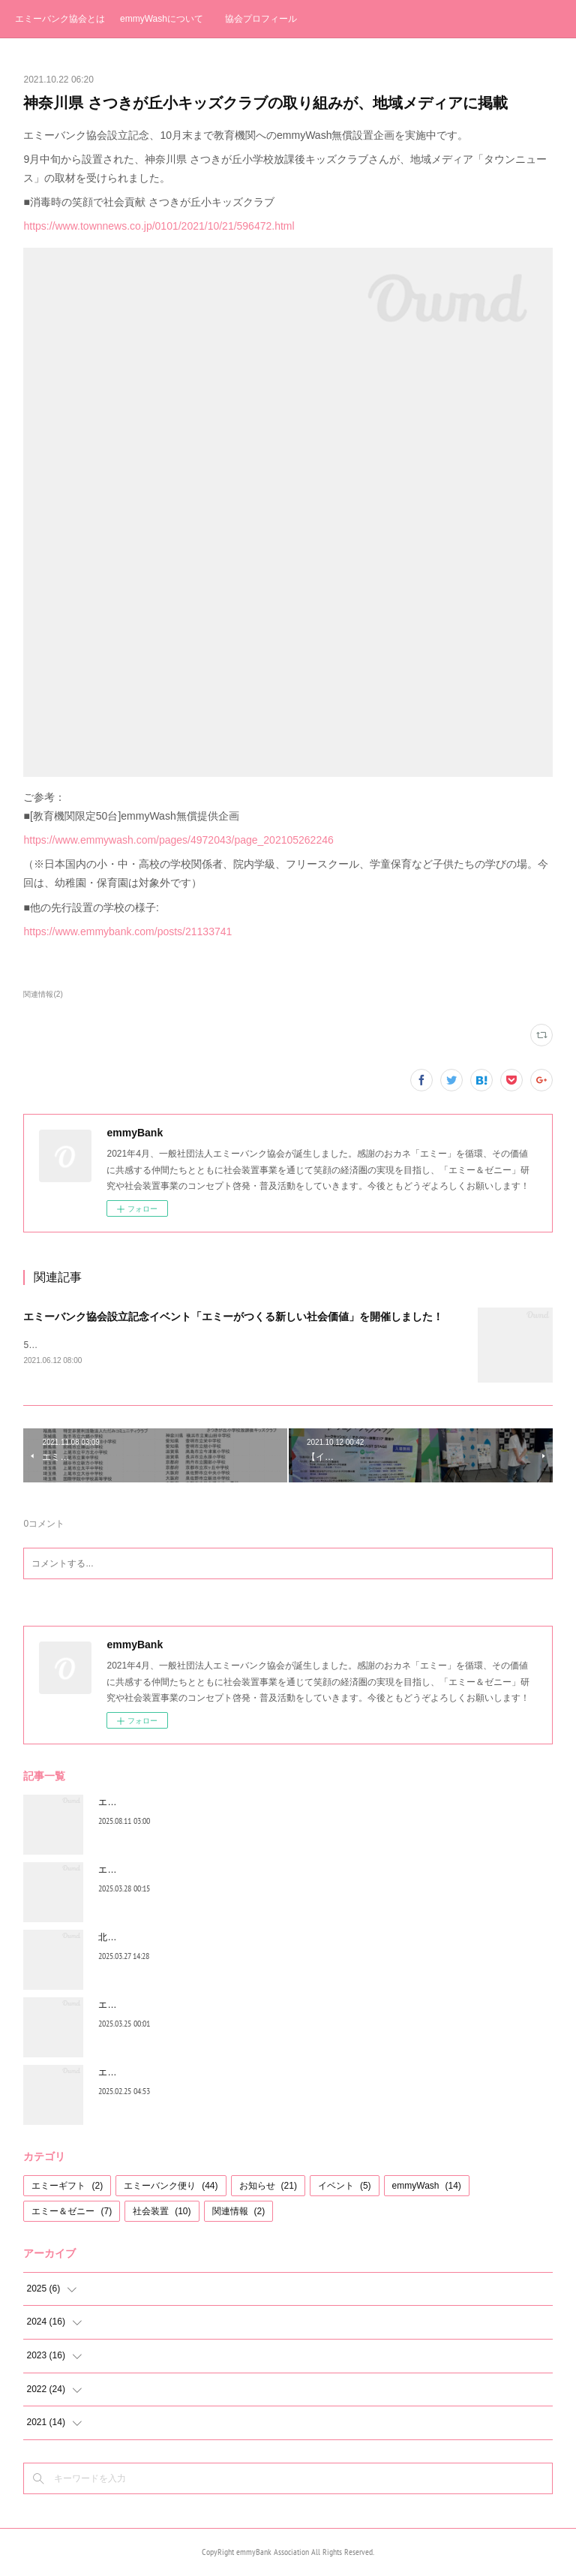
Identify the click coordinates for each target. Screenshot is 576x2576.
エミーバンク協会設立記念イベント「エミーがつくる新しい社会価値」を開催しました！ (233, 1317)
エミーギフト (67, 2187)
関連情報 (239, 2212)
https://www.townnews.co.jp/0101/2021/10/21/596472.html (158, 226)
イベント (344, 2187)
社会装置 (161, 2212)
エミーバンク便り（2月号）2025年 (169, 2074)
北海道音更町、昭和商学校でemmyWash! (181, 1939)
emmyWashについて (161, 19)
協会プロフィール (261, 19)
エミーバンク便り (171, 2187)
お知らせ (268, 2187)
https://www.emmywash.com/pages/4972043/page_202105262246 (178, 840)
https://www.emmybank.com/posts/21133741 (127, 931)
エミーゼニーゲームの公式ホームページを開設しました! (212, 1803)
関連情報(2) (42, 994)
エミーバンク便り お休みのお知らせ (171, 2006)
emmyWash (426, 2187)
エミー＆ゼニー (72, 2212)
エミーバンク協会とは (60, 19)
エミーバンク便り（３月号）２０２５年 (179, 1871)
